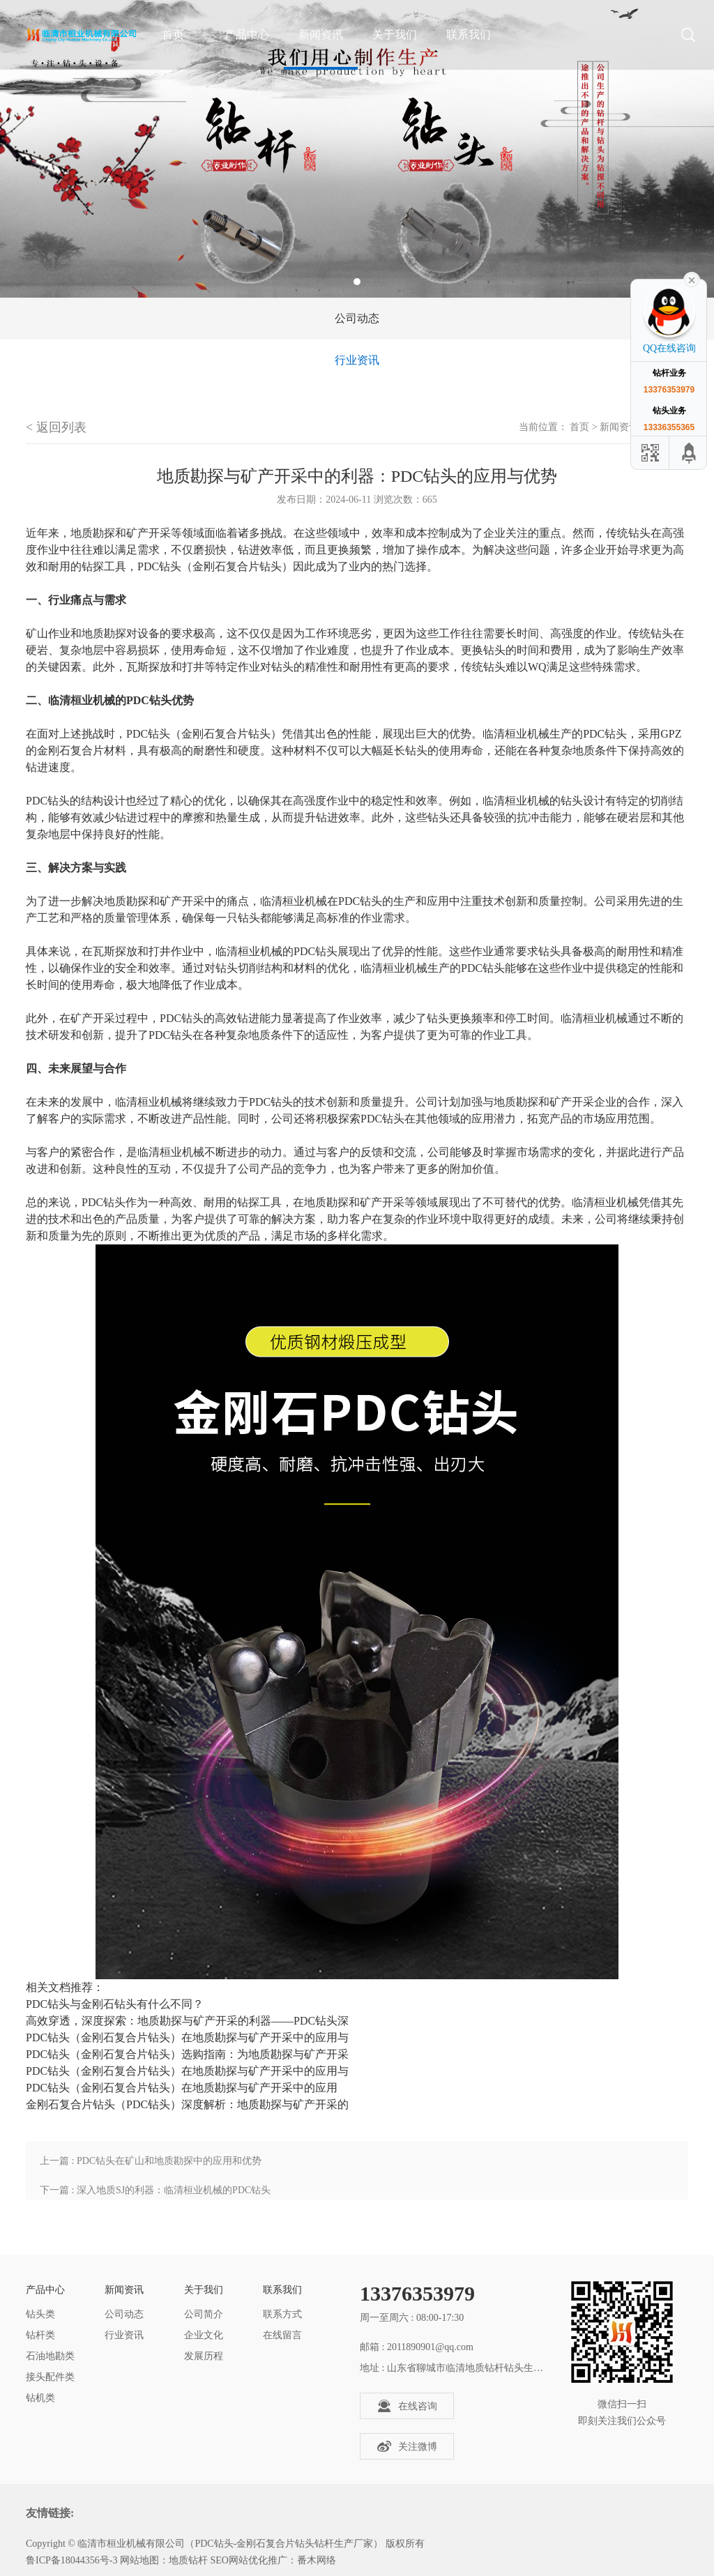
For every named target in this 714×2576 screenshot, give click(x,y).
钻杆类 (40, 2335)
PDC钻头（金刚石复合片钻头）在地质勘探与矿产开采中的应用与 (187, 2037)
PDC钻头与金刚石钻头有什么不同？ (115, 2004)
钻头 (639, 533)
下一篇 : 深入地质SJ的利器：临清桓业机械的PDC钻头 (155, 2190)
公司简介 (203, 2314)
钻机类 (40, 2398)
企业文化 (203, 2335)
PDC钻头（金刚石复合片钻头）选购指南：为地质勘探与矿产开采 (187, 2054)
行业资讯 (357, 360)
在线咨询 (407, 2406)
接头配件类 (50, 2377)
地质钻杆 (188, 2560)
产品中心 (247, 34)
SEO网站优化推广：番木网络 (272, 2560)
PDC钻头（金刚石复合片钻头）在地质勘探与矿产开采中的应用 (181, 2088)
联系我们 (468, 34)
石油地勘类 (50, 2356)
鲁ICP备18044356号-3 (71, 2560)
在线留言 (282, 2335)
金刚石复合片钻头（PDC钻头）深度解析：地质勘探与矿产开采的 (187, 2104)
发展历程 (203, 2356)
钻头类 (40, 2314)
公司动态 (357, 318)
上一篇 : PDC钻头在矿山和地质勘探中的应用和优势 (150, 2161)
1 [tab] (357, 281)
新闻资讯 (320, 34)
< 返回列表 (56, 427)
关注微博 (407, 2446)
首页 (579, 427)
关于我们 (394, 34)
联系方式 (282, 2314)
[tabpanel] (357, 149)
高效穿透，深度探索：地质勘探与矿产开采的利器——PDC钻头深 (187, 2021)
